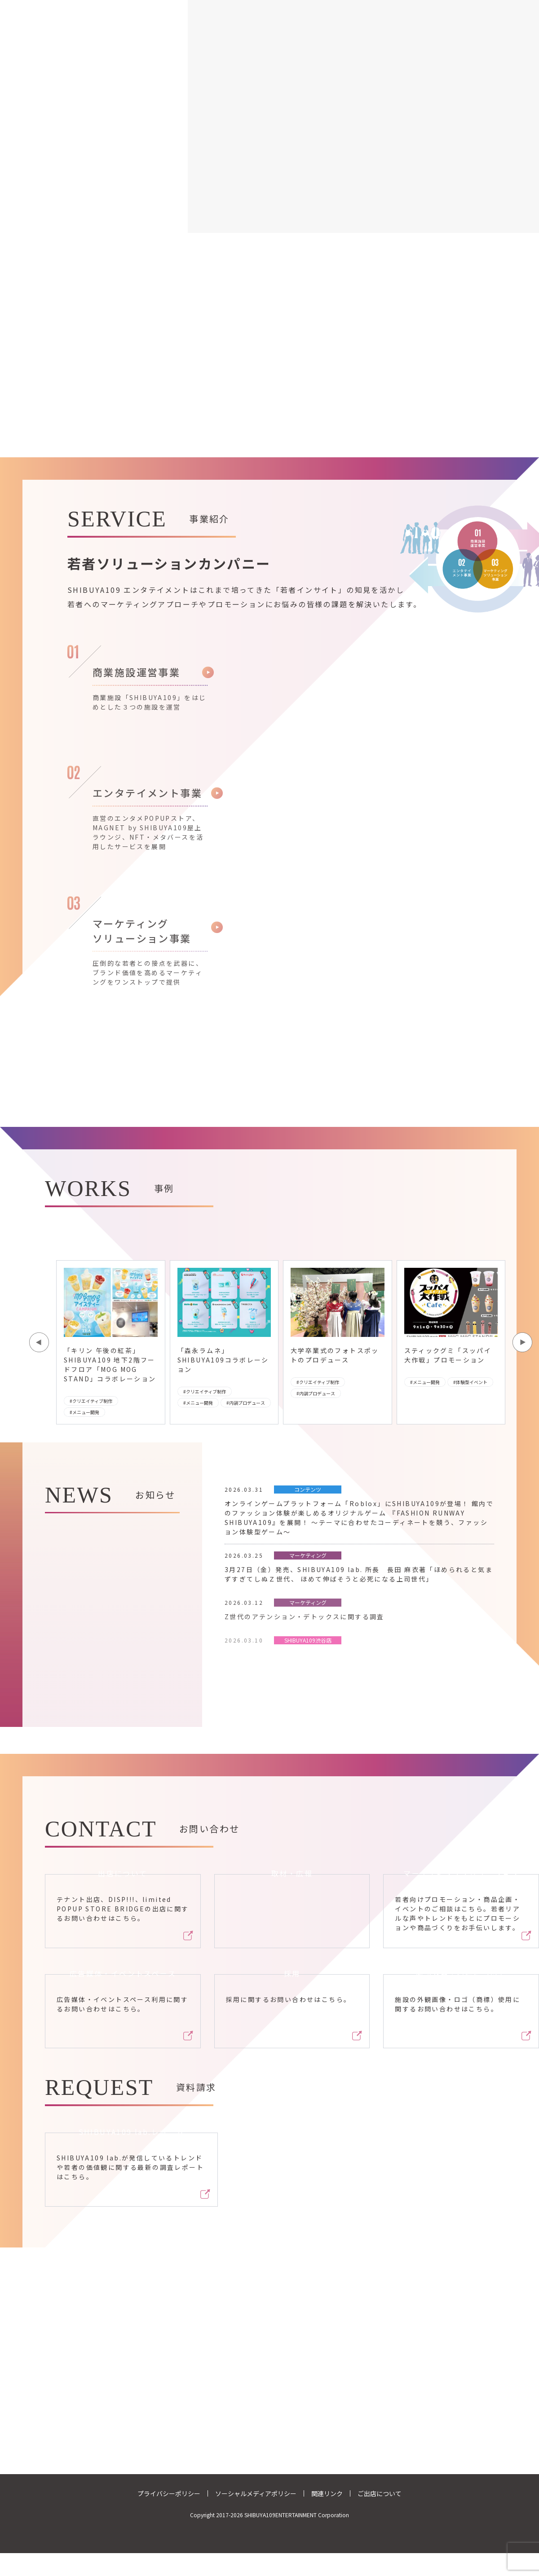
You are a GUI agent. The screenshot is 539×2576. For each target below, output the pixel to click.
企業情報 (271, 5)
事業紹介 (219, 5)
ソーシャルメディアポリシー (255, 2493)
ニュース (322, 5)
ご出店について (380, 2493)
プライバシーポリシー (168, 2493)
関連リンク (327, 2493)
